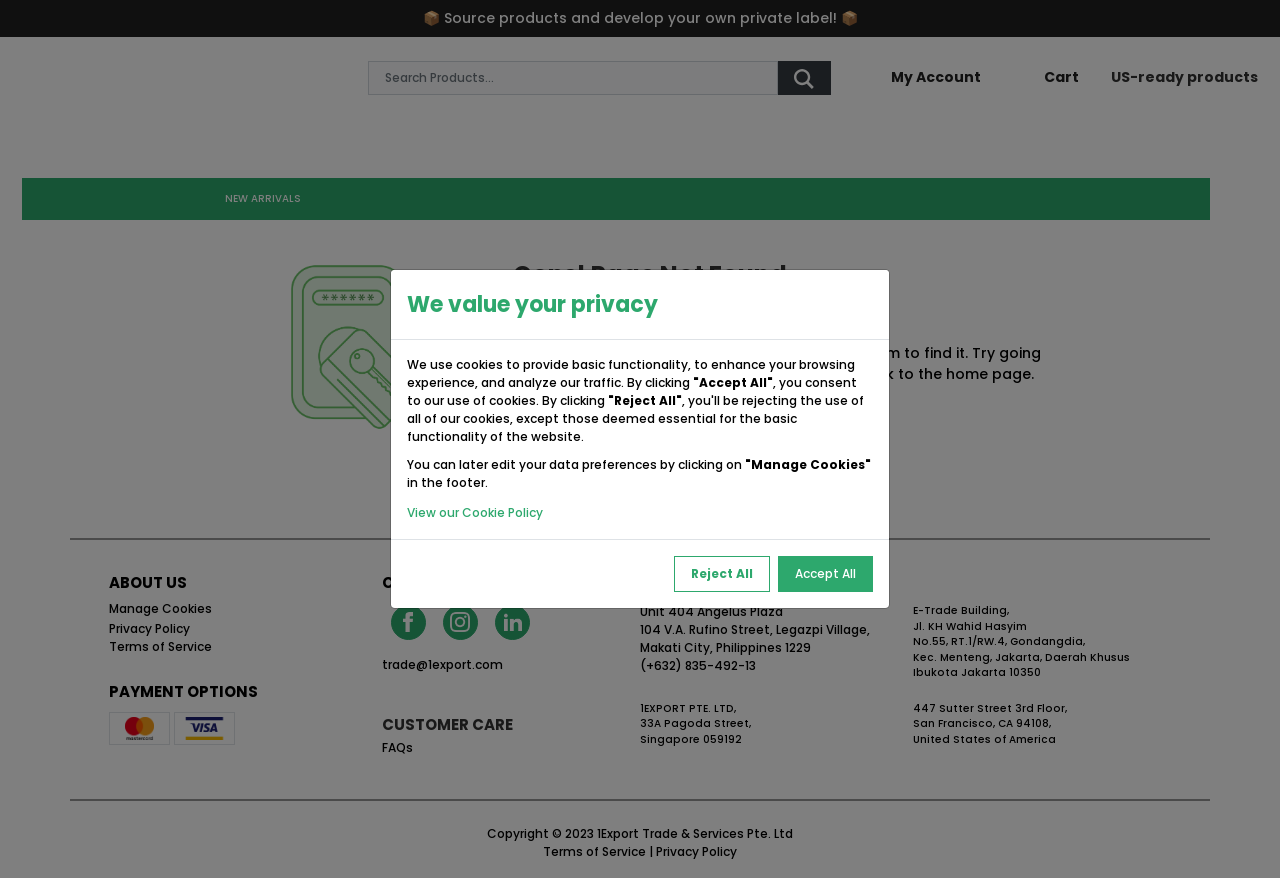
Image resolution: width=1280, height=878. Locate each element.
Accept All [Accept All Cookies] (825, 573)
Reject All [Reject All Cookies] (722, 573)
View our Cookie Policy (475, 512)
